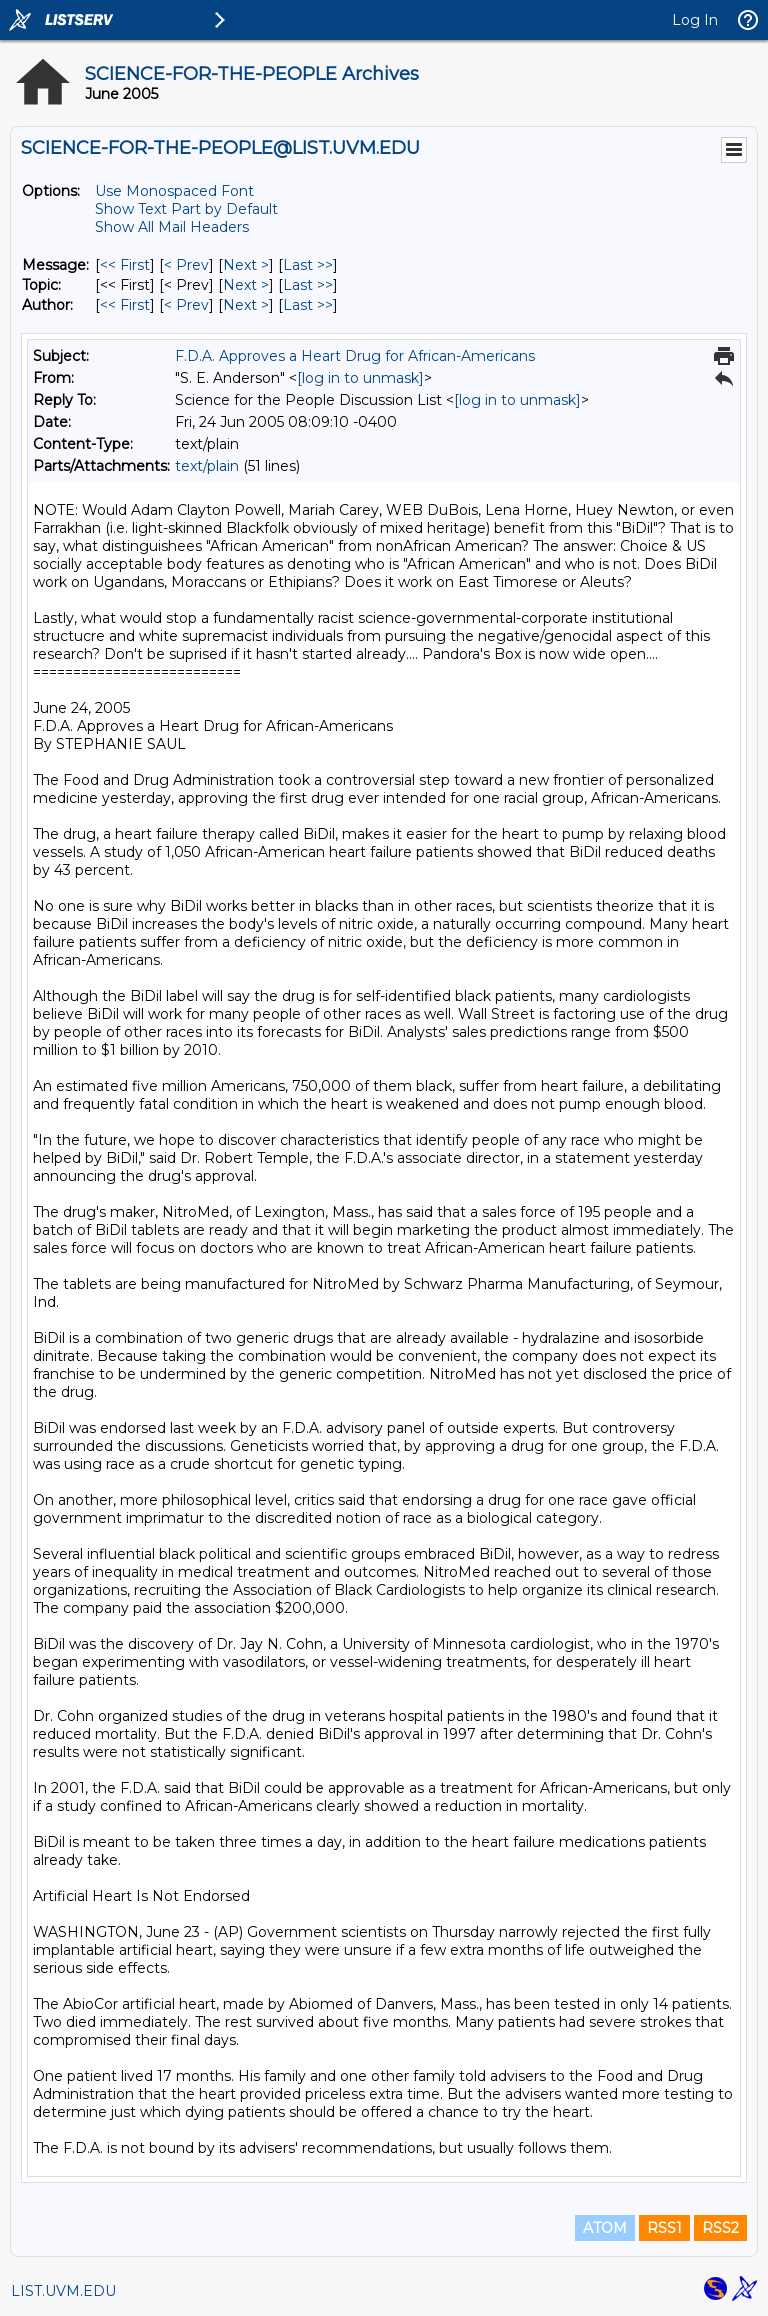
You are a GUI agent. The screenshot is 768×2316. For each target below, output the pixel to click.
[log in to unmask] (360, 378)
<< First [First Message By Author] (125, 305)
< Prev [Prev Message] (186, 265)
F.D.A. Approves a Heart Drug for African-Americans (355, 356)
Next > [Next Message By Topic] (246, 285)
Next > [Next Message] (246, 265)
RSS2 (720, 2228)
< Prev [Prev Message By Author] (186, 305)
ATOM (605, 2228)
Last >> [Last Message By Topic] (308, 285)
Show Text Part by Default (186, 209)
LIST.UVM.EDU (63, 2291)
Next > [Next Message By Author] (246, 305)
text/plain (207, 466)
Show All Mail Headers (172, 227)
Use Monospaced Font (174, 191)
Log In (695, 20)
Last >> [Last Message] (308, 265)
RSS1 (664, 2228)
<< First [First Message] (125, 265)
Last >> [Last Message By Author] (308, 305)
